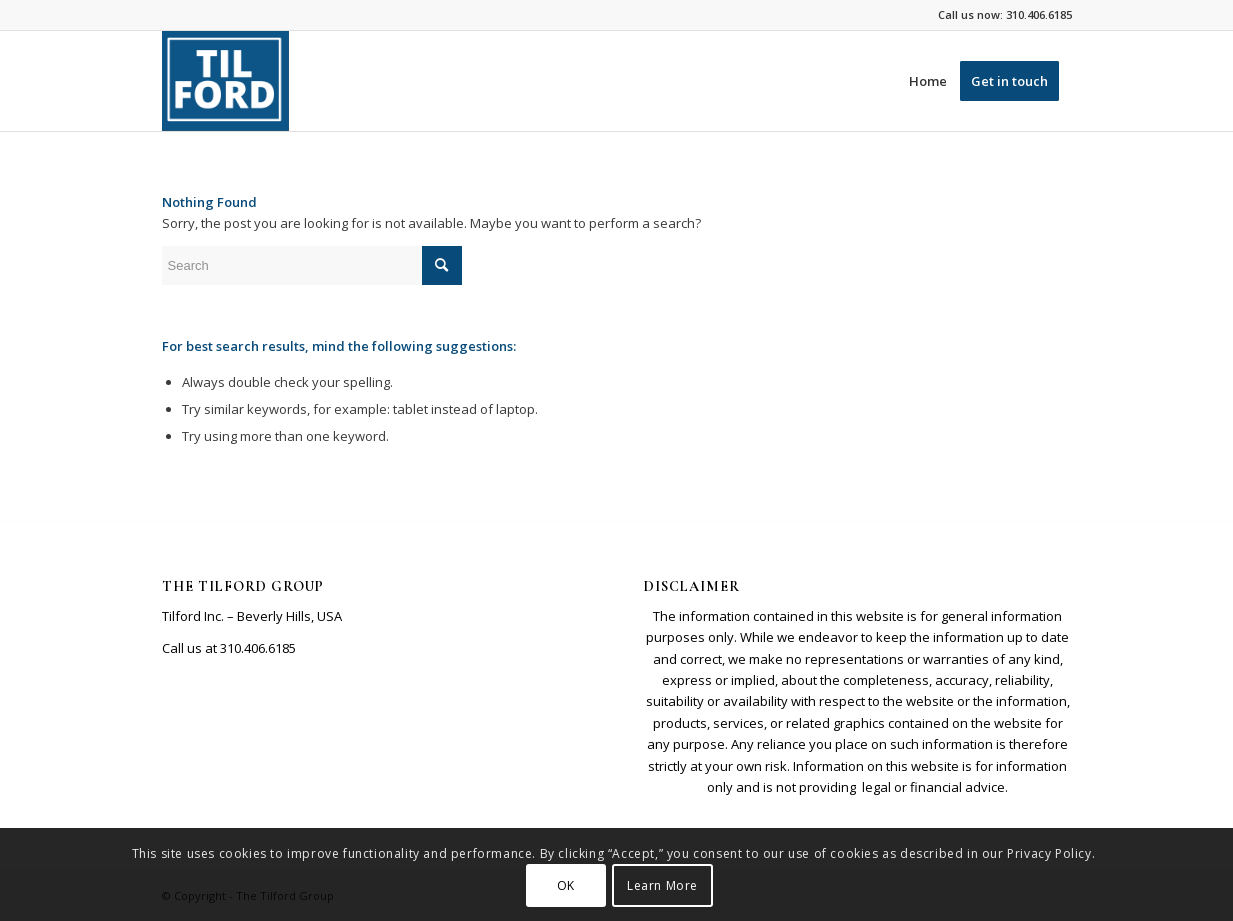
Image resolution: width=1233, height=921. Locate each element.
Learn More (662, 885)
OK (566, 885)
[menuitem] (928, 81)
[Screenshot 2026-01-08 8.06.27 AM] (226, 81)
